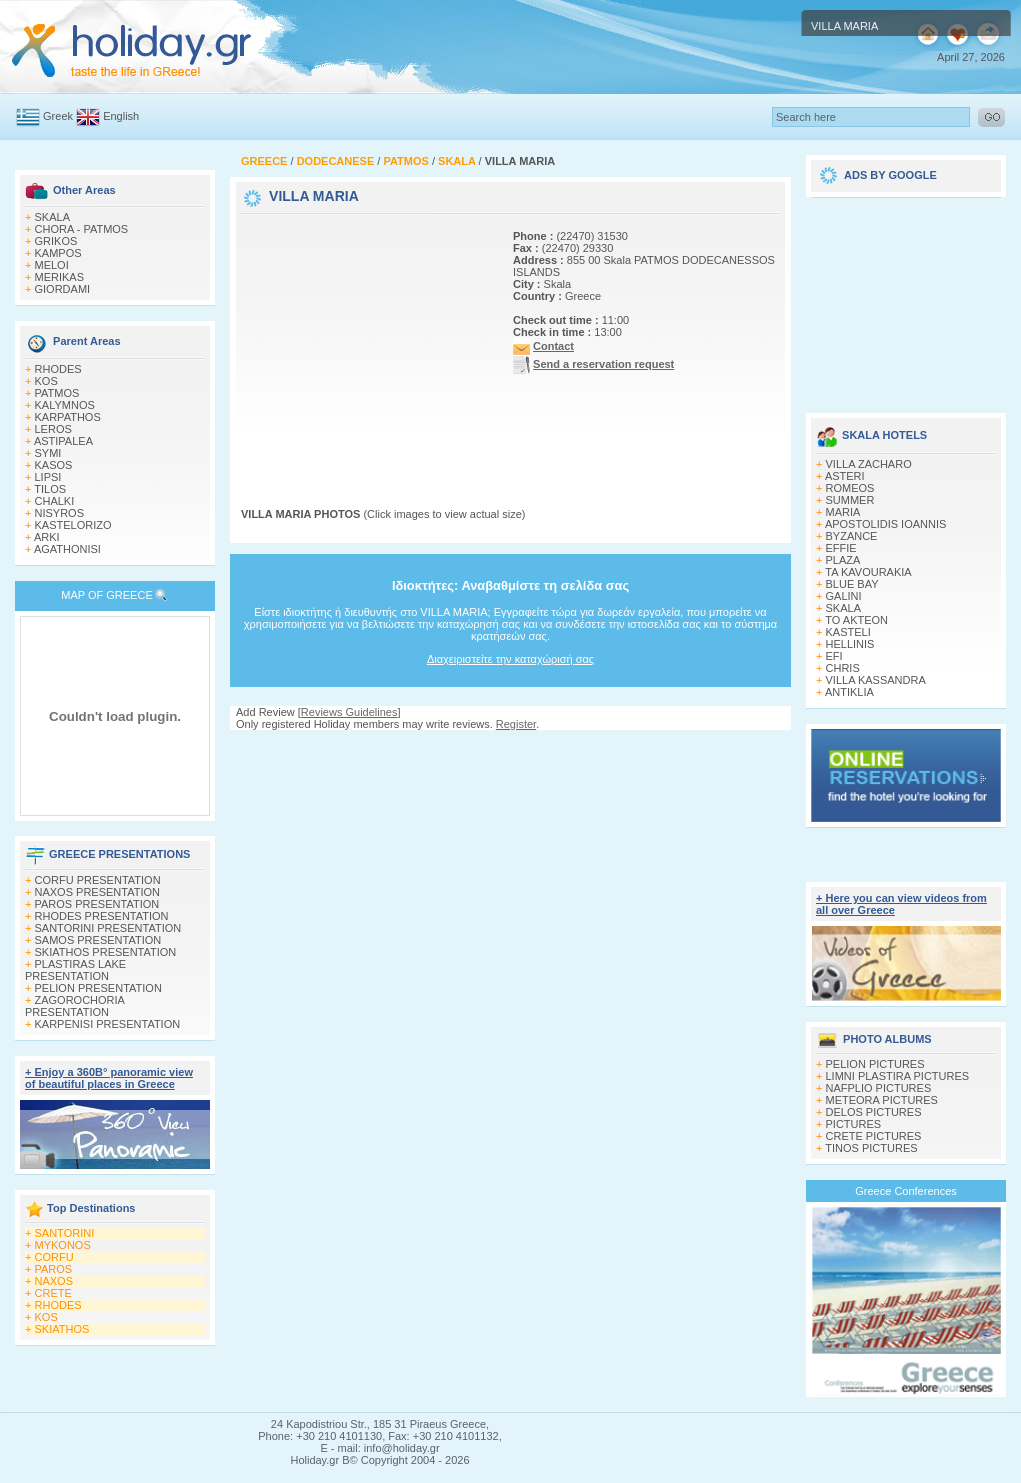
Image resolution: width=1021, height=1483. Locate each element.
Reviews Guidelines (349, 712)
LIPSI (48, 477)
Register (516, 724)
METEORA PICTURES (882, 1100)
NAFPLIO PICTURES (879, 1088)
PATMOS (57, 393)
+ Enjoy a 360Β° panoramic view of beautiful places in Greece (109, 1078)
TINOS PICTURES (871, 1148)
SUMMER (850, 500)
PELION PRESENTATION (98, 988)
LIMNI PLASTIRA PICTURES (898, 1076)
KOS (46, 381)
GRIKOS (56, 241)
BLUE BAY (852, 584)
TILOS (50, 489)
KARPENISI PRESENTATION (108, 1024)
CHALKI (55, 501)
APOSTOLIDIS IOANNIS (885, 524)
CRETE (53, 1293)
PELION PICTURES (875, 1064)
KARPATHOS (68, 417)
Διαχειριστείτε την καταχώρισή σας (510, 659)
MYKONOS (63, 1245)
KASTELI (848, 632)
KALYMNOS (65, 405)
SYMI (48, 453)
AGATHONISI (67, 549)
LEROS (53, 429)
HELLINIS (850, 644)
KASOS (54, 465)
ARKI (47, 537)
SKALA (52, 217)
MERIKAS (60, 277)
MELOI (52, 265)
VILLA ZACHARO (869, 464)
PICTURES (854, 1124)
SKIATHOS (62, 1329)
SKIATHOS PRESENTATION (106, 952)
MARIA (843, 512)
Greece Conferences (906, 1191)
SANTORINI (65, 1233)
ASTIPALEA (63, 441)
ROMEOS (850, 488)
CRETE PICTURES (874, 1136)
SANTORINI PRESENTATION (108, 928)
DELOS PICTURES (874, 1112)
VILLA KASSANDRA (876, 680)
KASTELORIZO (73, 525)
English (121, 116)
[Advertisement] (366, 343)
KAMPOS (58, 253)
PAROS (54, 1269)
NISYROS (60, 513)
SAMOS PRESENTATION (98, 940)
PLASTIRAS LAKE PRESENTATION (75, 970)
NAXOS (54, 1281)
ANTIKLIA (849, 692)
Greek (58, 116)
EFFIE (841, 548)
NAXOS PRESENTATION (98, 892)
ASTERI (845, 476)
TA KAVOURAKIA (868, 572)
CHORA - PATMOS (82, 229)
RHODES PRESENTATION (102, 916)
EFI (834, 656)
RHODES (58, 369)
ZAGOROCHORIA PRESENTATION (74, 1006)
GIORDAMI (63, 289)
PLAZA (843, 560)
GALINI (844, 596)
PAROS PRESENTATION (97, 904)
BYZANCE (852, 536)
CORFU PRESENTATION (98, 880)
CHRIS (843, 668)
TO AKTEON (856, 620)
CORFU (54, 1257)
